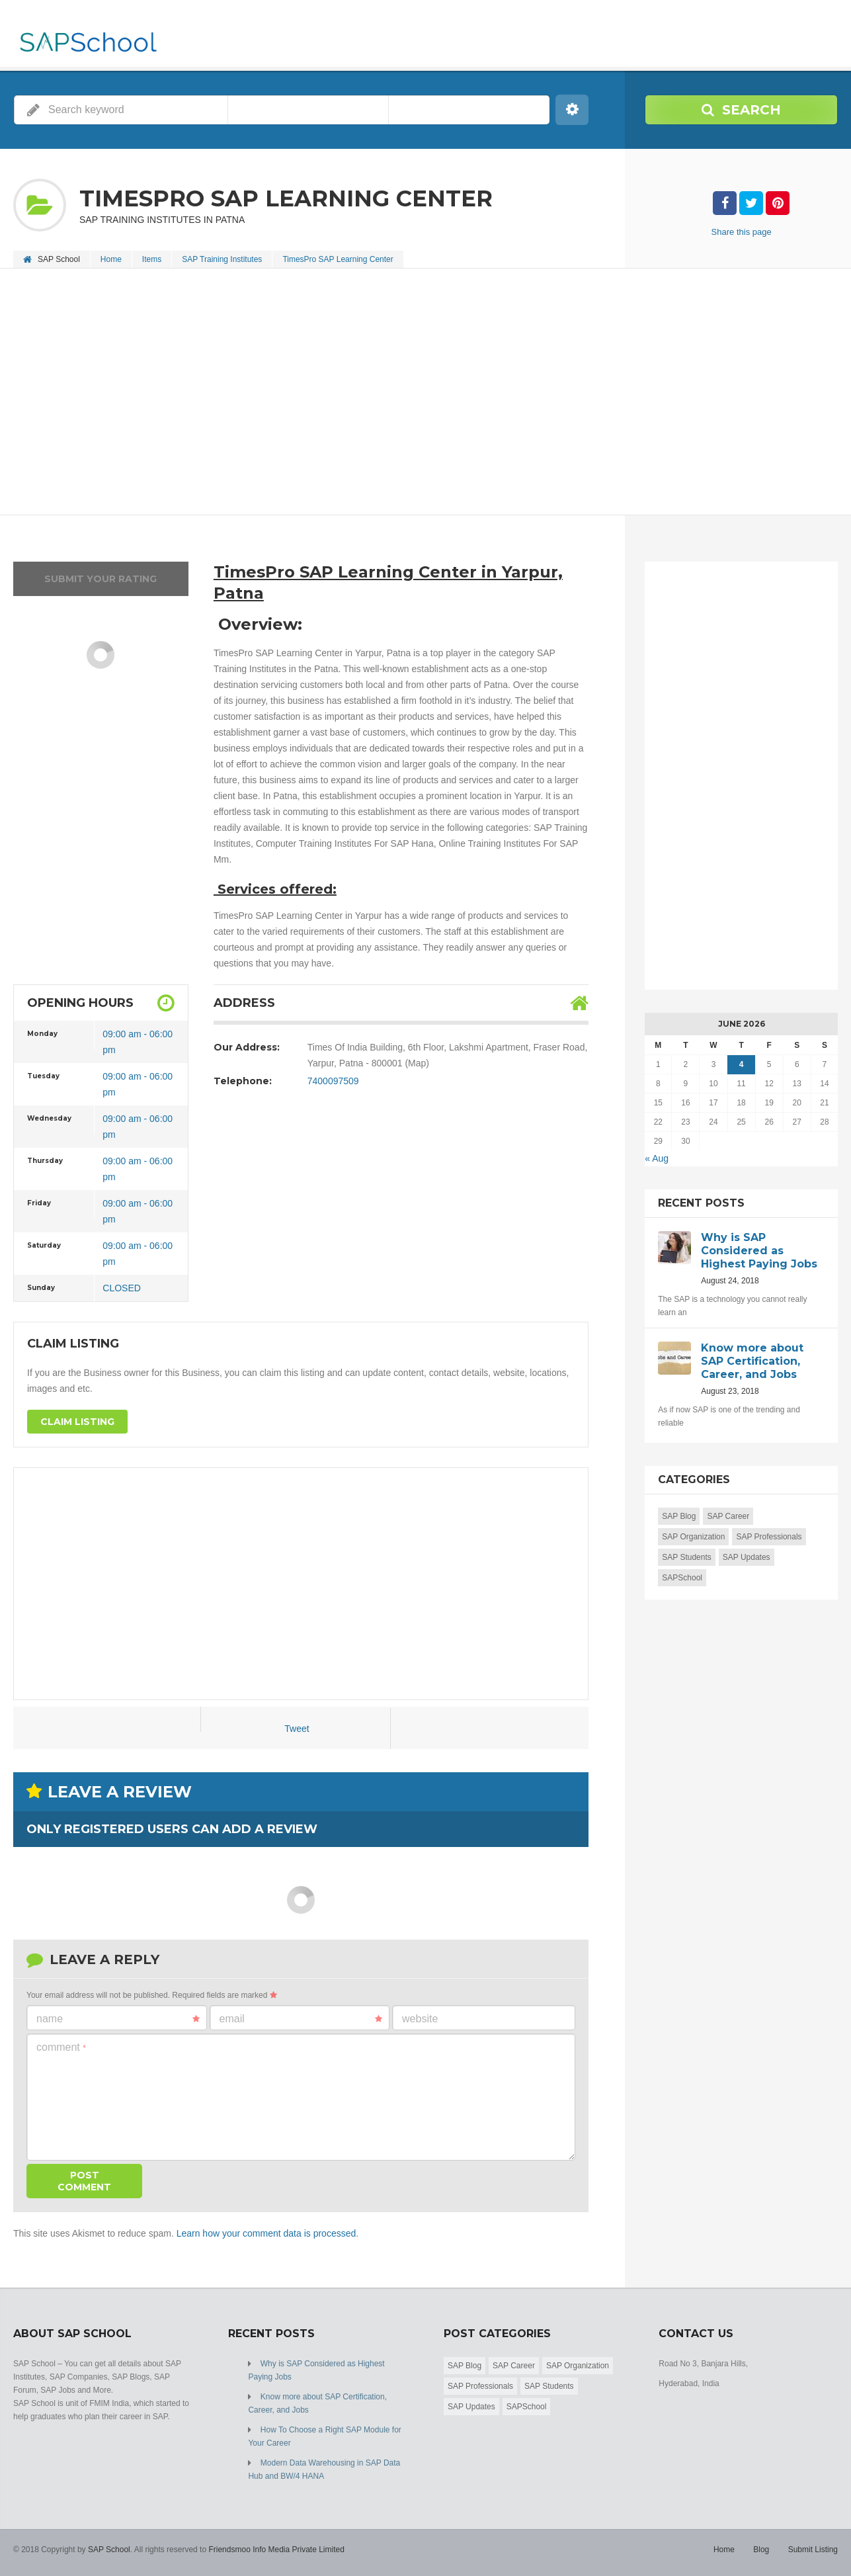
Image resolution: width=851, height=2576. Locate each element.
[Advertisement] (410, 393)
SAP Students (686, 1557)
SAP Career (728, 1516)
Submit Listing (813, 2549)
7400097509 (333, 1081)
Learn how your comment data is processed (266, 2233)
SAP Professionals (768, 1536)
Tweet (296, 1728)
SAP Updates (746, 1557)
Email (301, 2019)
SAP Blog (679, 1516)
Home (111, 259)
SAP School (109, 2549)
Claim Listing (77, 1422)
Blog (761, 2549)
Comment (61, 2047)
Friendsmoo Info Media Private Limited (276, 2549)
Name (118, 2019)
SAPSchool (682, 1577)
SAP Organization (693, 1536)
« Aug (657, 1158)
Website (420, 2018)
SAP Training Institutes (222, 259)
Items (151, 259)
